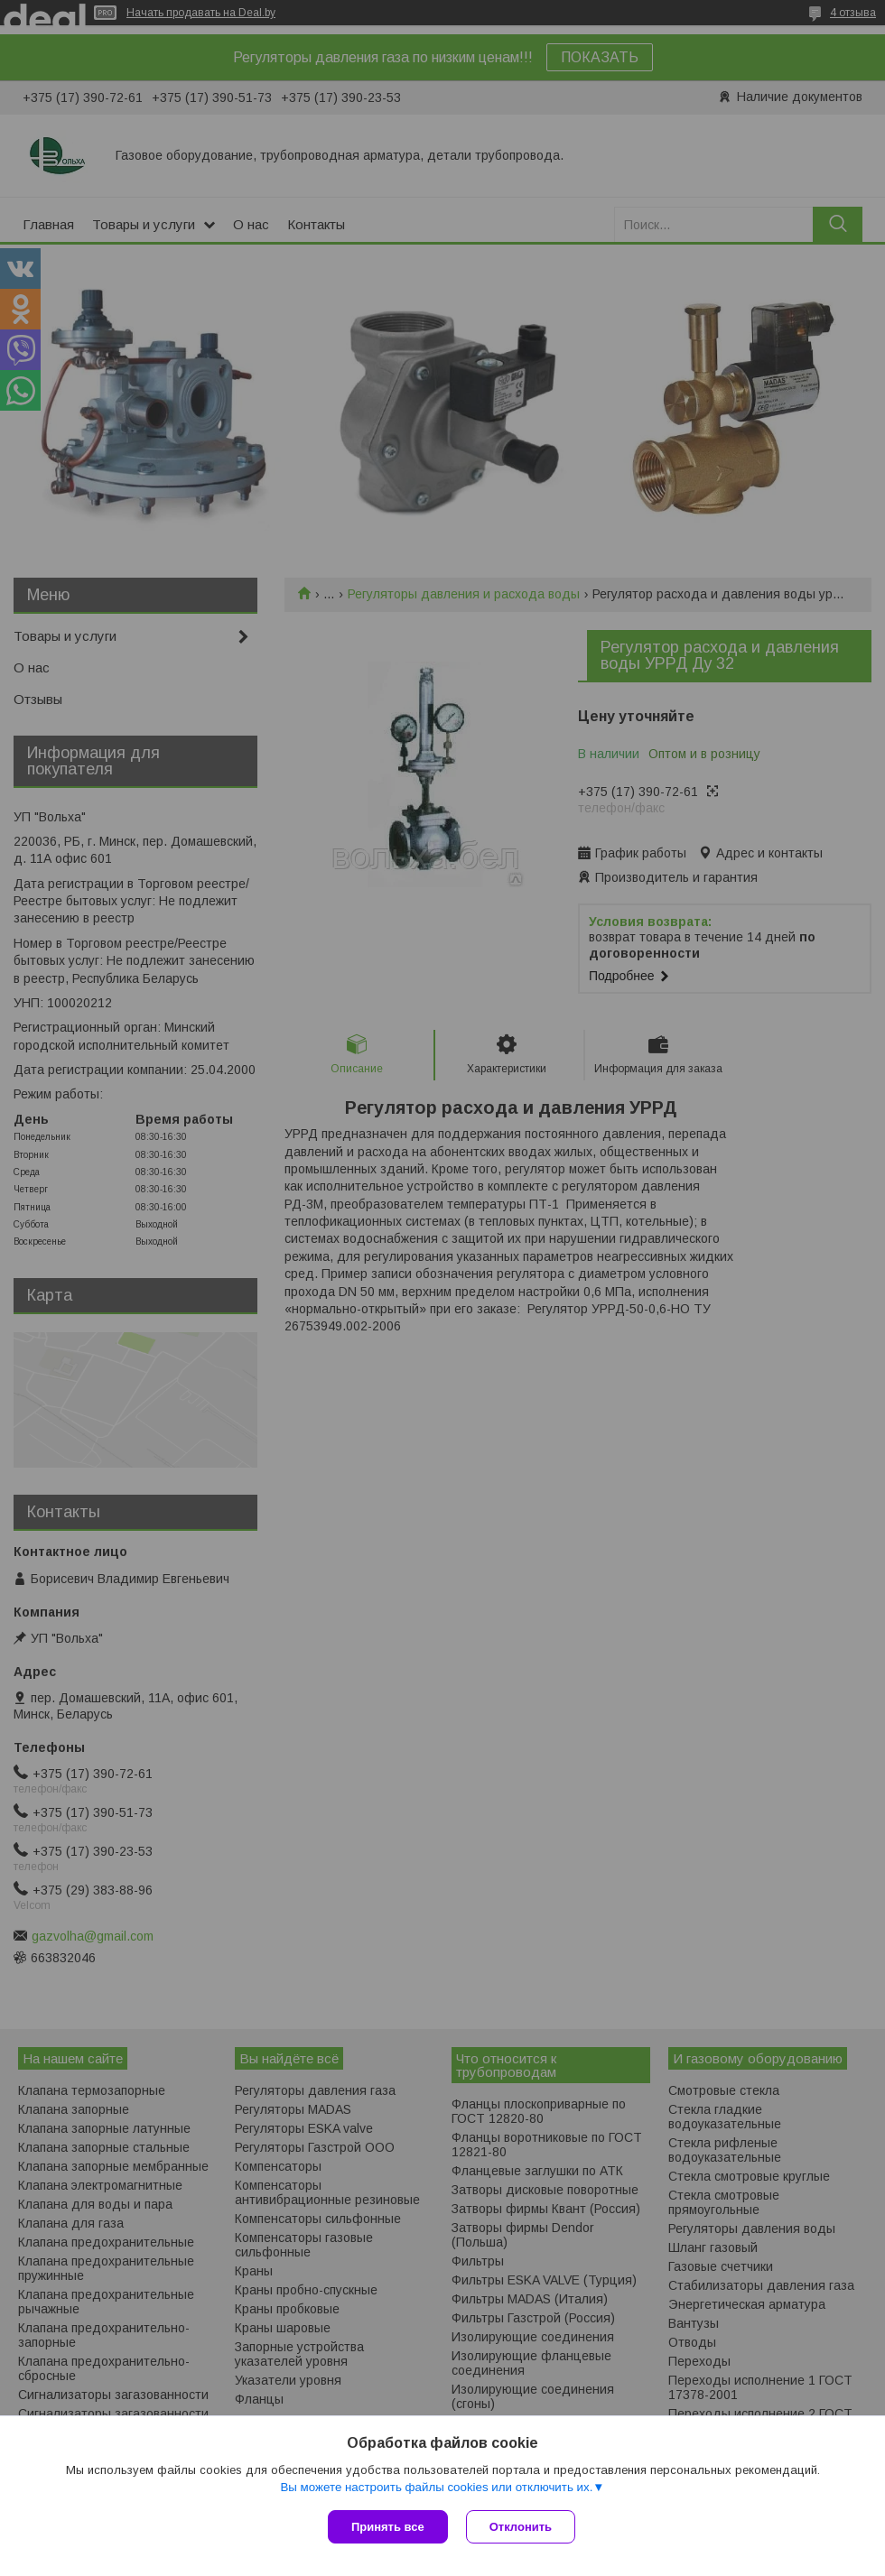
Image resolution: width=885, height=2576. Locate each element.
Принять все (387, 2527)
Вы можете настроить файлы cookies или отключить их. (436, 2487)
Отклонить (520, 2527)
